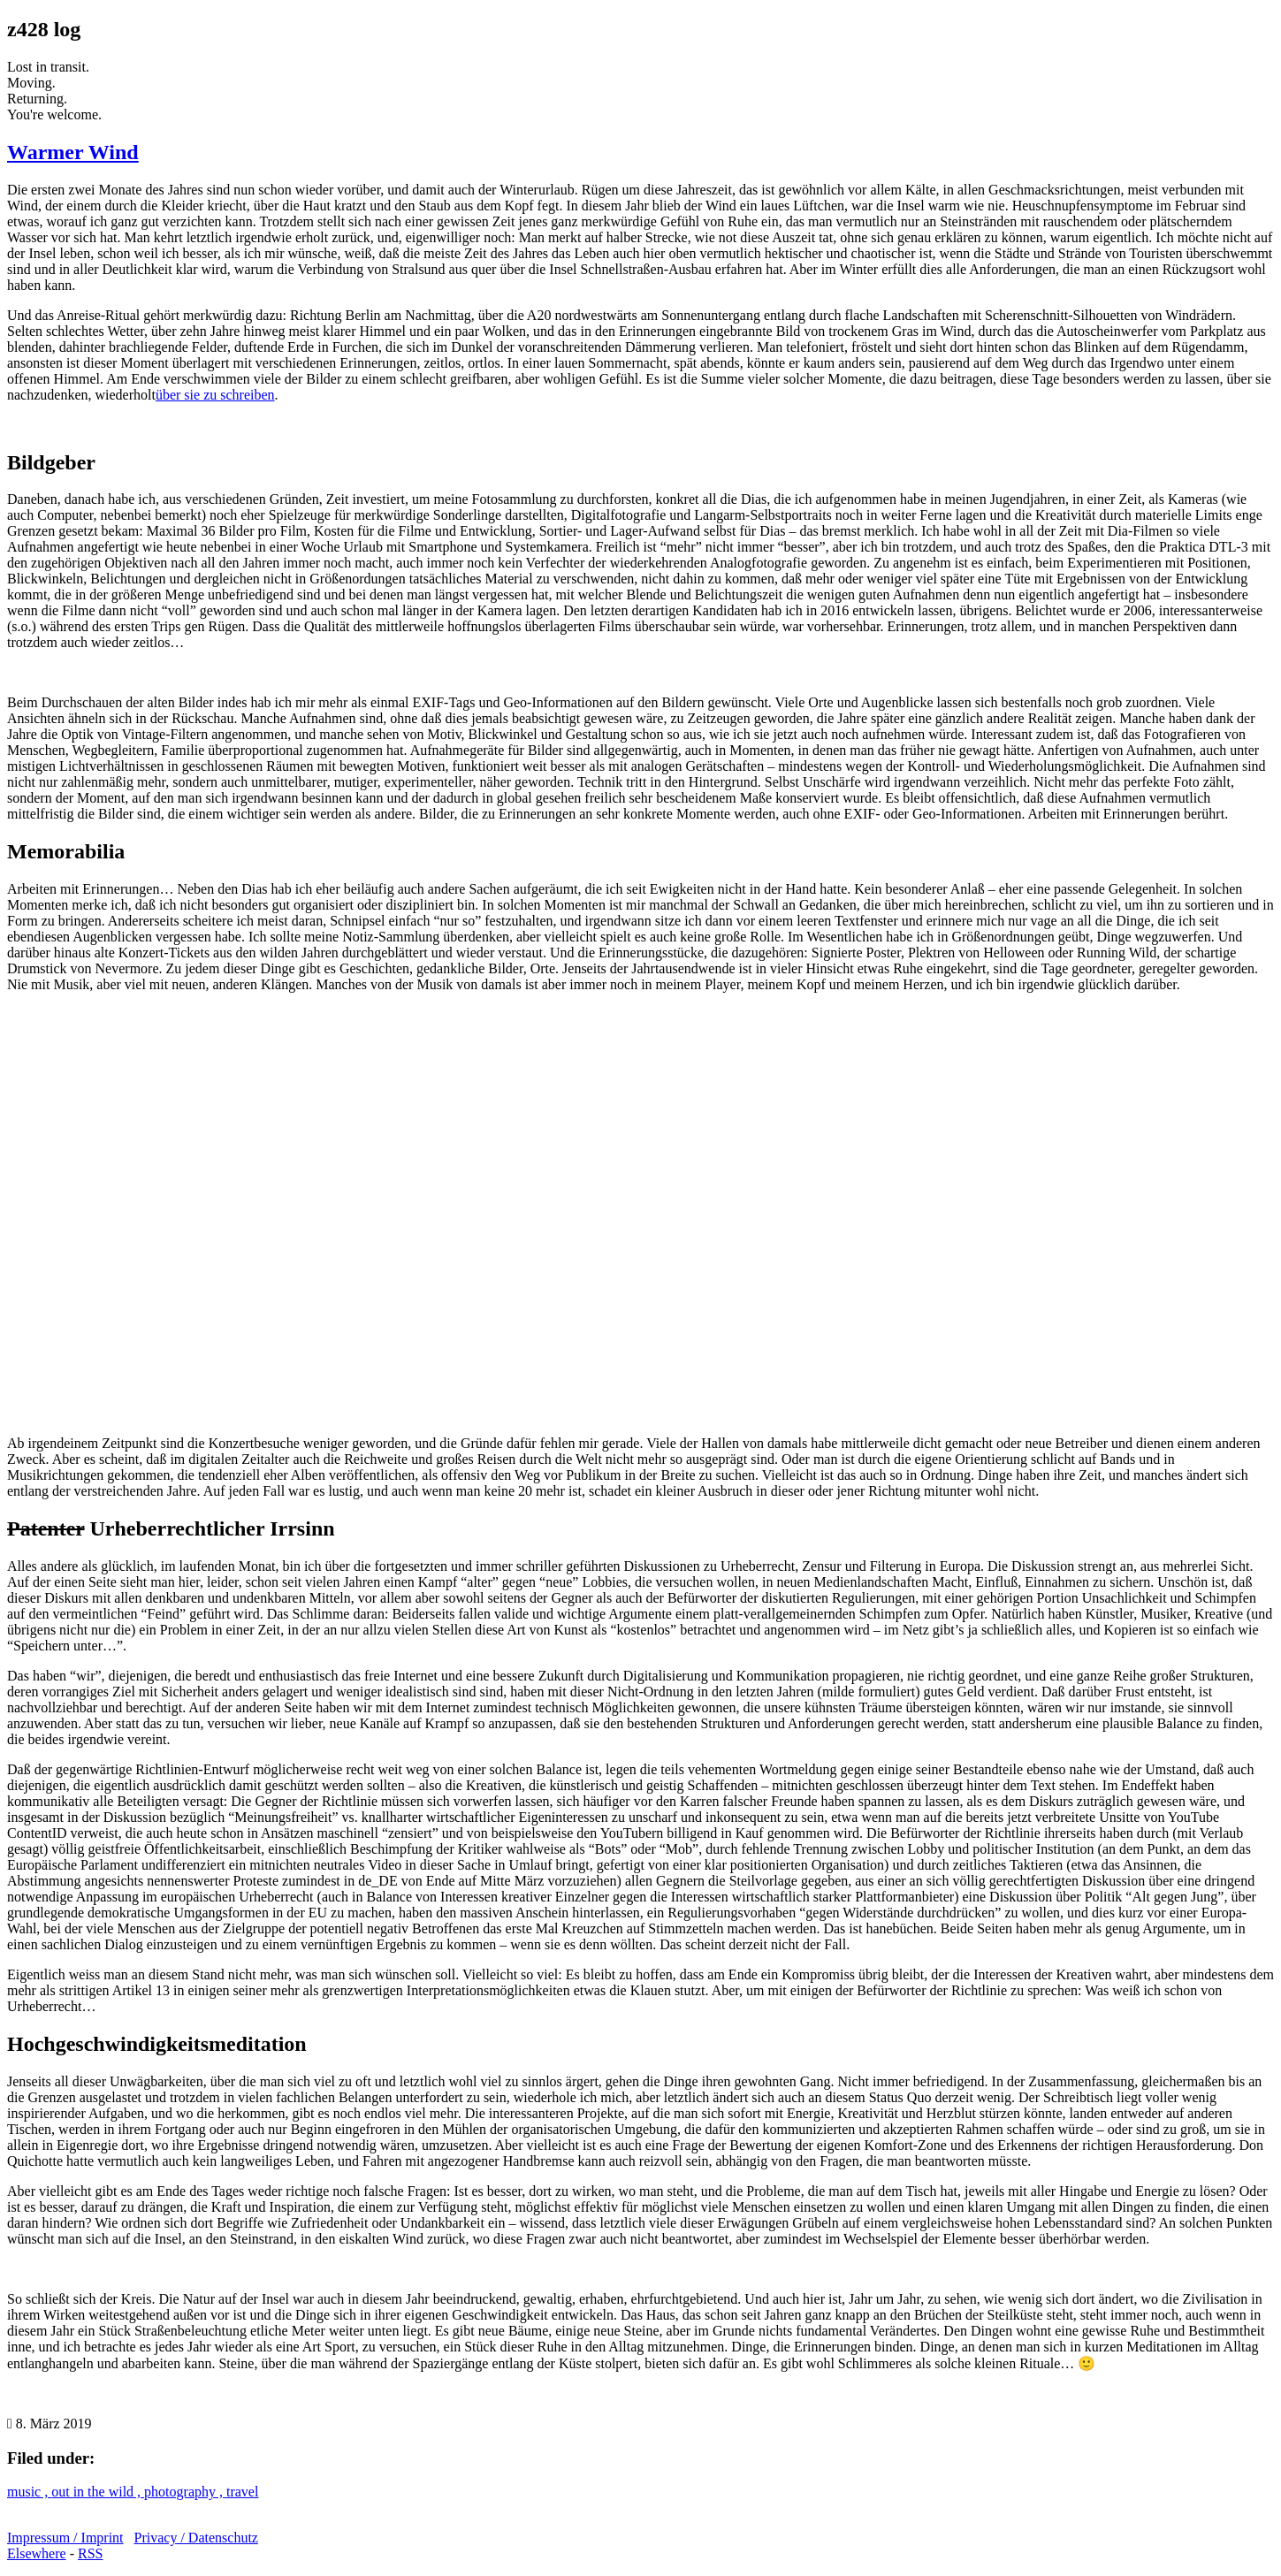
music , (29, 2491)
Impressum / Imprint (65, 2537)
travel (242, 2491)
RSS (90, 2553)
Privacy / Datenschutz (196, 2537)
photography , (185, 2491)
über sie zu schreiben (215, 394)
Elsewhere (36, 2553)
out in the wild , (97, 2491)
